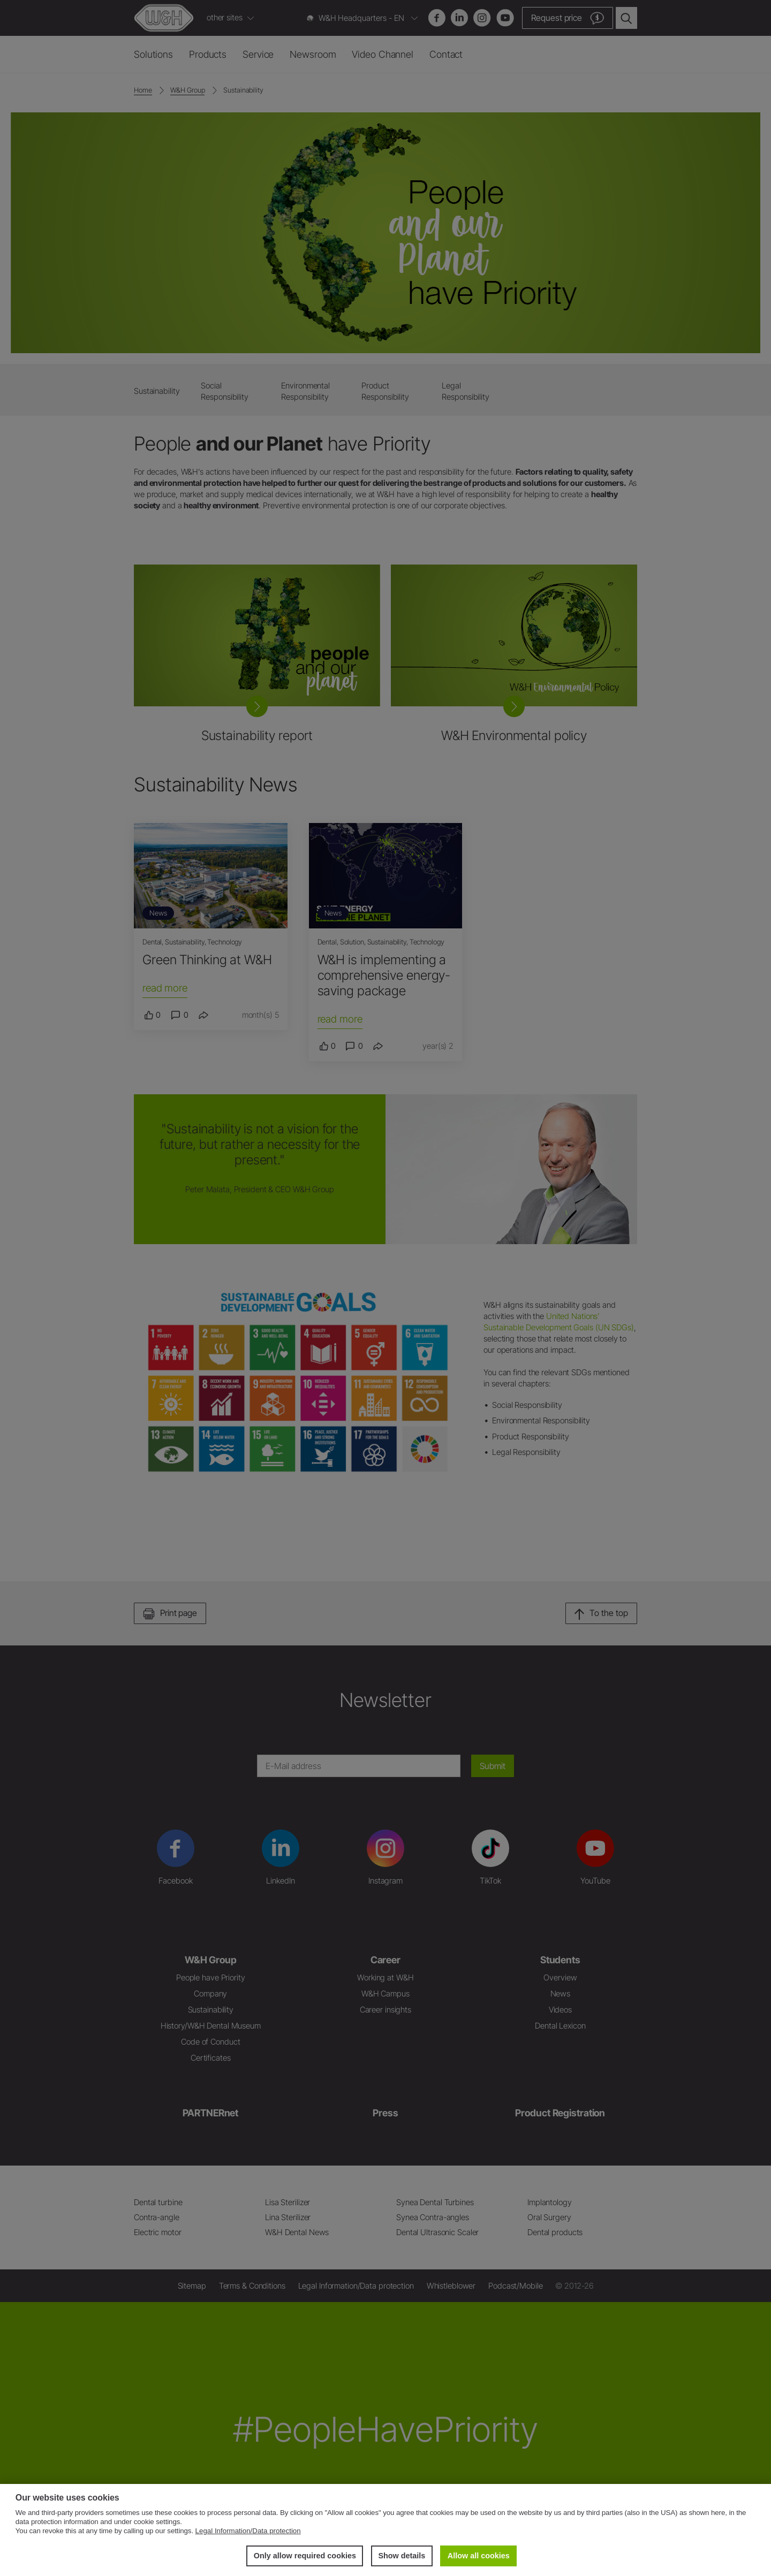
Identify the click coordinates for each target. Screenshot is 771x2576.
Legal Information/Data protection (248, 2531)
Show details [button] (401, 2555)
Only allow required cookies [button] (305, 2555)
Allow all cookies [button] (479, 2555)
